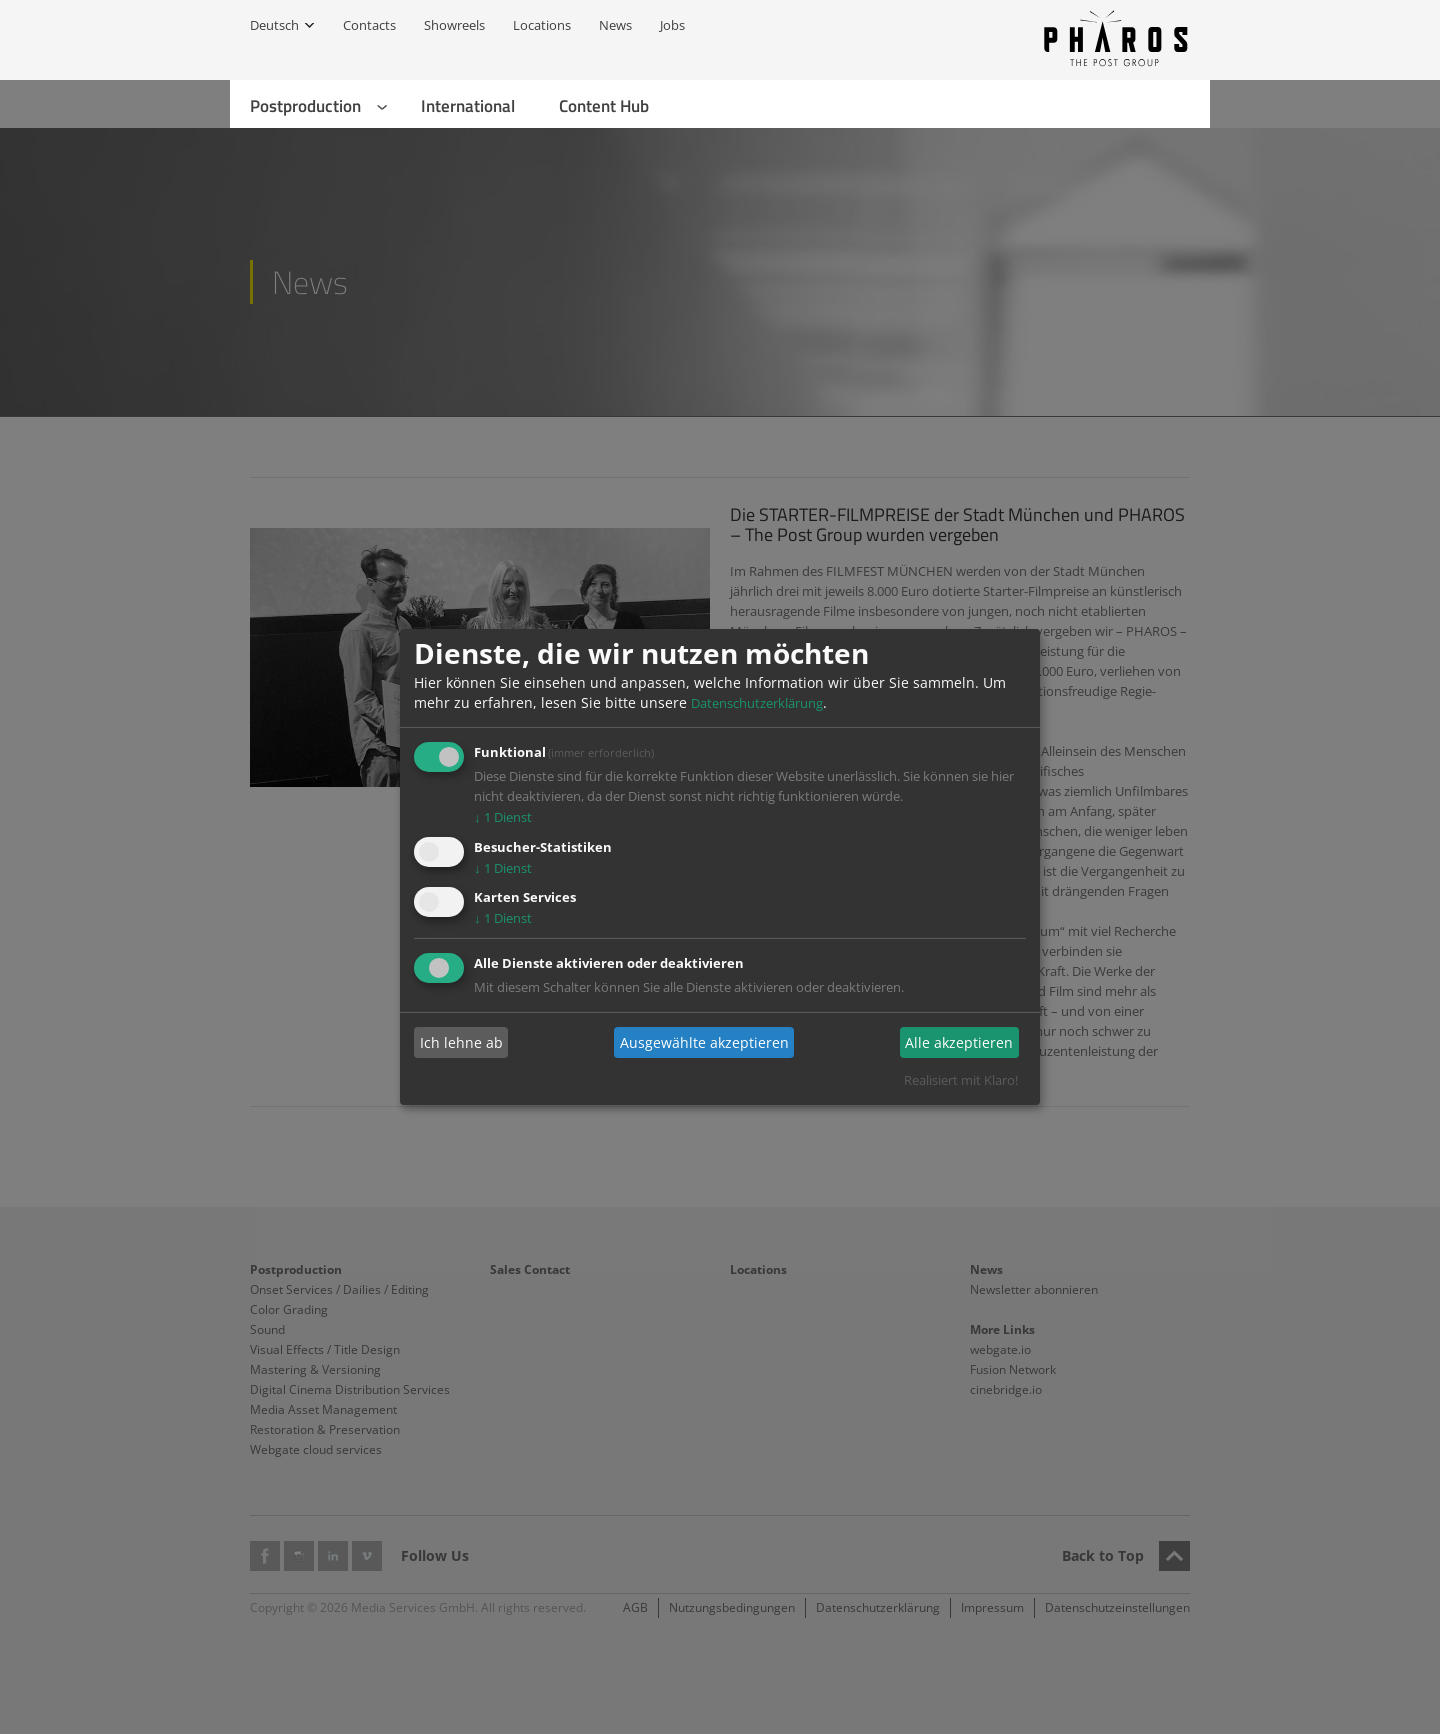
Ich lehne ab (461, 1042)
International (468, 106)
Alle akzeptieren (959, 1042)
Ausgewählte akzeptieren (704, 1042)
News (615, 25)
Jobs (672, 25)
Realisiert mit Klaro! (961, 1080)
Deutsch (274, 25)
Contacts (369, 25)
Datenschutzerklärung (757, 703)
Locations (542, 25)
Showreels (454, 25)
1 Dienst (503, 817)
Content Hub (604, 106)
